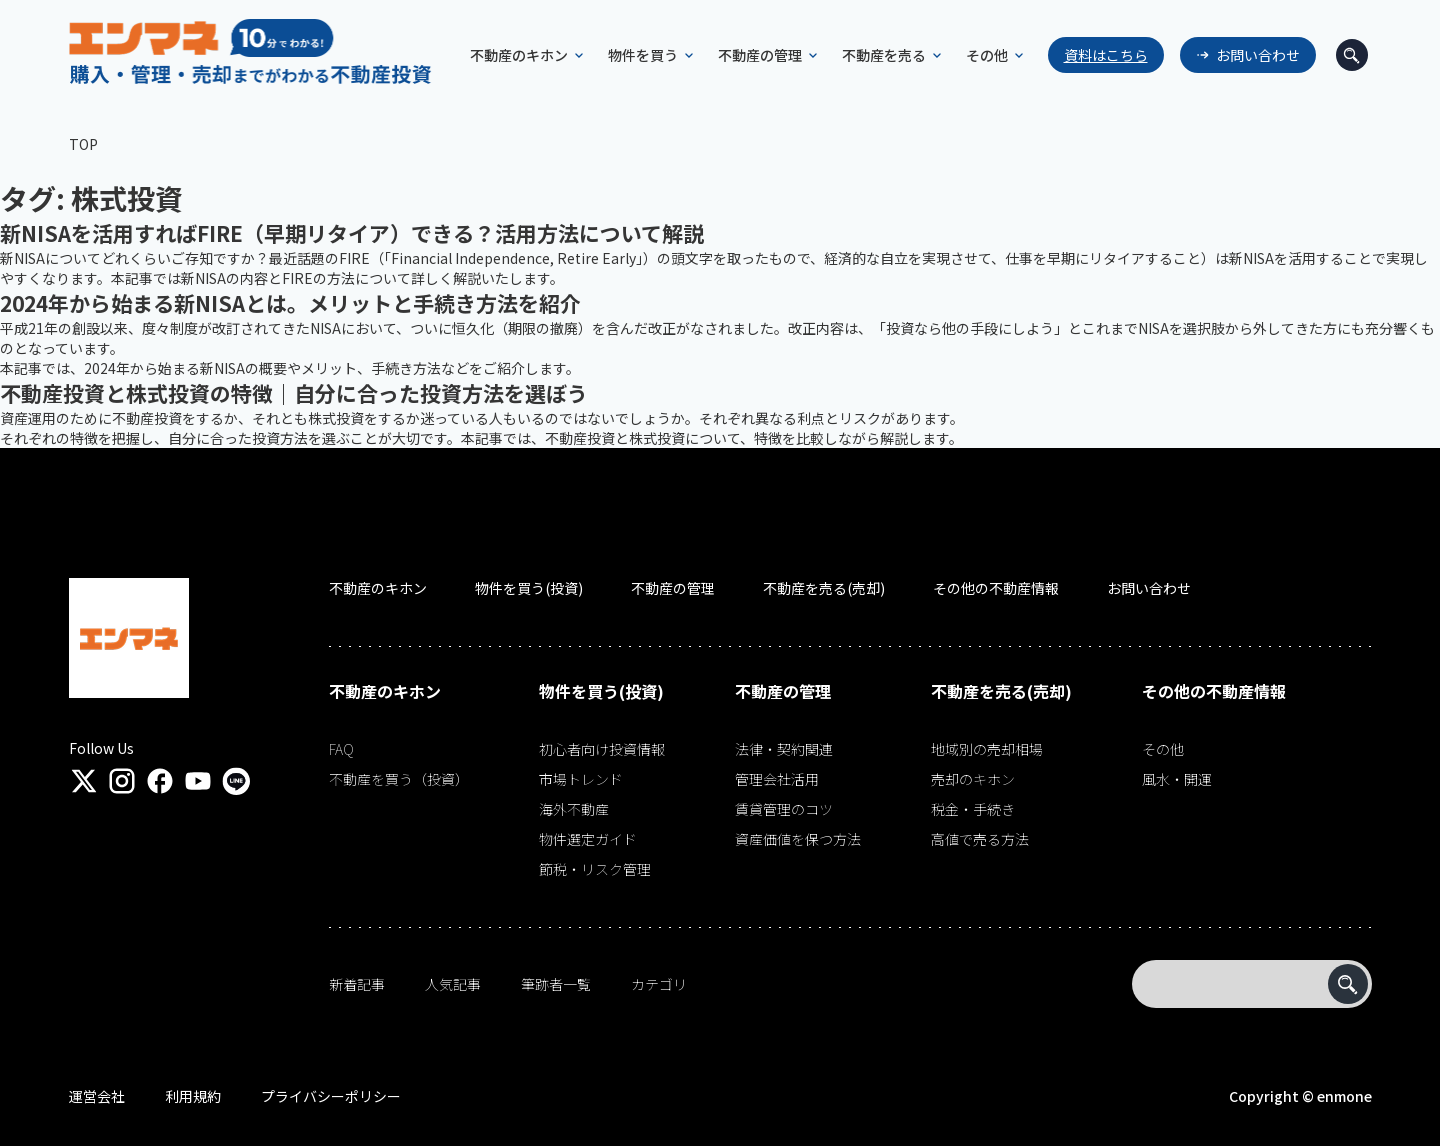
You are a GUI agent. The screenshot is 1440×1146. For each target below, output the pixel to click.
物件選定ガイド (588, 839)
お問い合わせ (1258, 55)
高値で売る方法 (980, 839)
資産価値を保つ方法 (798, 839)
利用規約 (193, 1096)
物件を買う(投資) (529, 588)
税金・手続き (973, 809)
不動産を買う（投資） (399, 779)
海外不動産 (574, 809)
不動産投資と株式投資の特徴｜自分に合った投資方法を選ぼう (294, 393)
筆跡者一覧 (556, 984)
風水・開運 (1177, 779)
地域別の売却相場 (987, 749)
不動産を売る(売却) (824, 588)
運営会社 (97, 1096)
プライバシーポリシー (331, 1096)
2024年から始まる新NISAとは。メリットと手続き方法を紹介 (290, 303)
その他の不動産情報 (996, 588)
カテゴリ (659, 984)
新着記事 (357, 984)
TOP (83, 144)
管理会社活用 (777, 779)
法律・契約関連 (784, 749)
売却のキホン (973, 779)
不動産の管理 (673, 588)
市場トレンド (581, 779)
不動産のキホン (378, 588)
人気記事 (453, 984)
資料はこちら (1106, 55)
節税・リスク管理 (595, 869)
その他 (1163, 749)
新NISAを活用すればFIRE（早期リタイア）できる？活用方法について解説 (352, 233)
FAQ (341, 749)
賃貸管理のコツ (784, 809)
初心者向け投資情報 (602, 749)
